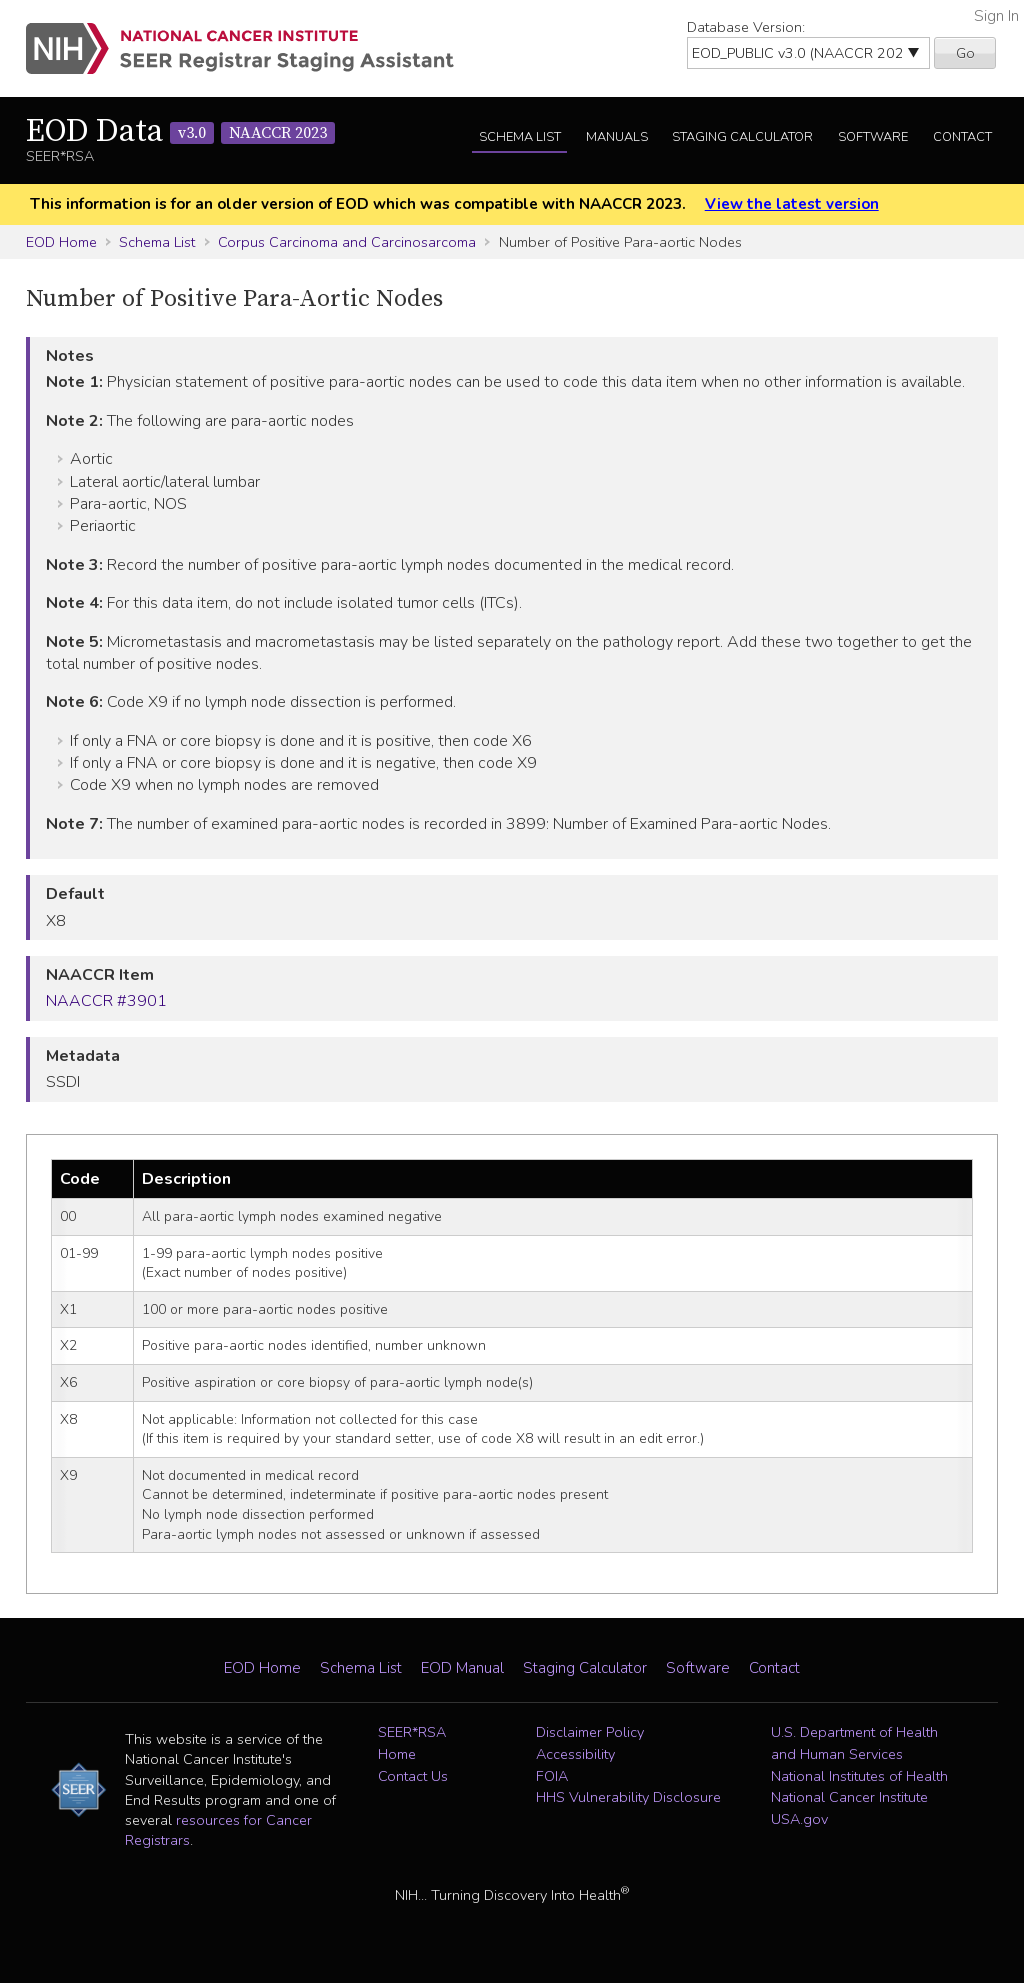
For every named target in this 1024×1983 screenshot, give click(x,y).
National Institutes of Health (859, 1776)
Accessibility (575, 1754)
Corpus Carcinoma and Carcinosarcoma (347, 242)
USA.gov (799, 1819)
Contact (962, 137)
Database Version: (746, 27)
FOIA (552, 1776)
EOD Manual (462, 1668)
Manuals (617, 137)
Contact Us (413, 1776)
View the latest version (792, 204)
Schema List (520, 137)
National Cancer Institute (849, 1797)
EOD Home (61, 242)
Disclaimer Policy (590, 1732)
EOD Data (180, 132)
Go (965, 53)
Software (873, 137)
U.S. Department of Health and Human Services (854, 1743)
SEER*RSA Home (412, 1743)
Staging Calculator (742, 137)
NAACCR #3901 (106, 1001)
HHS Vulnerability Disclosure (628, 1797)
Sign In (996, 16)
